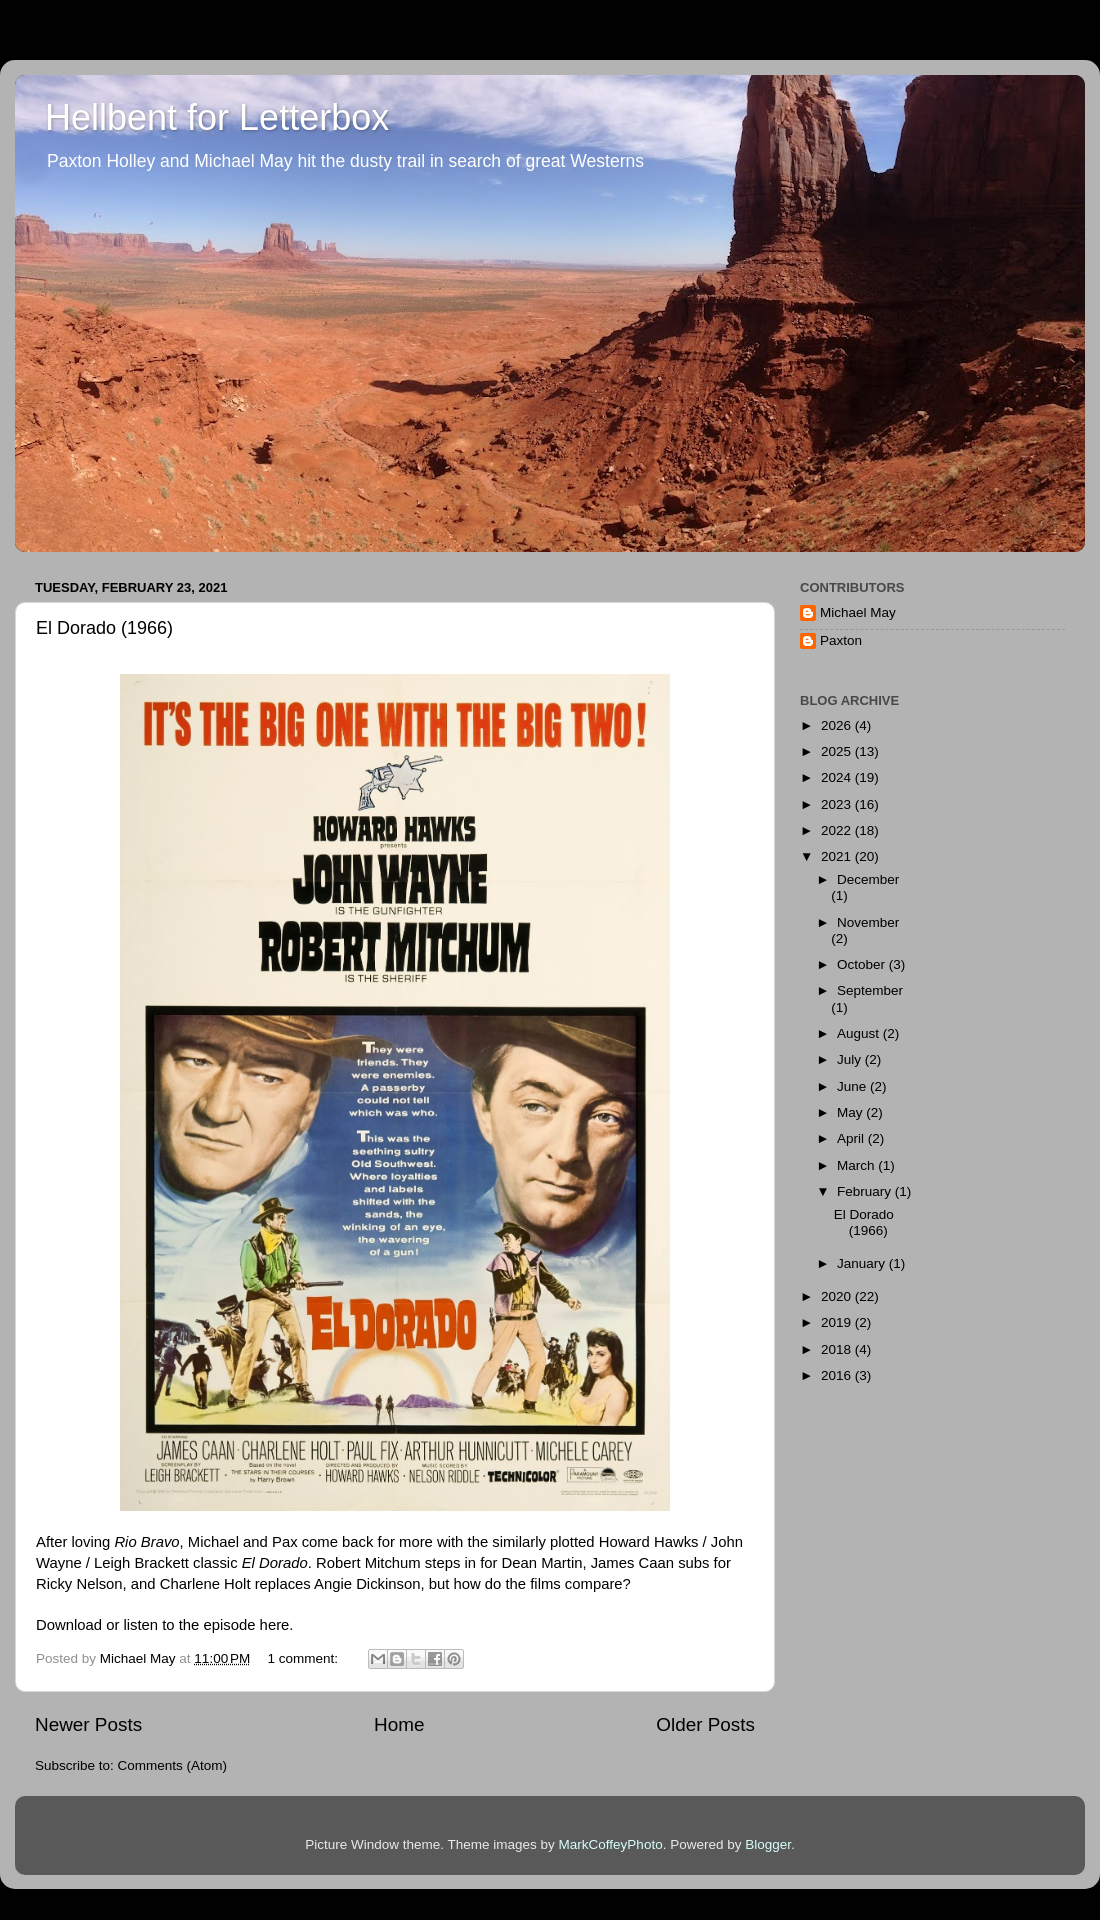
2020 (838, 1296)
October (863, 964)
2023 (838, 804)
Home (399, 1724)
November (868, 922)
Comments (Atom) (173, 1765)
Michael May (858, 612)
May (851, 1112)
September (870, 990)
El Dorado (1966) (104, 628)
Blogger (768, 1844)
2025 (838, 751)
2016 (838, 1375)
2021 (838, 856)
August (860, 1033)
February (866, 1191)
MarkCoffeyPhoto (611, 1844)
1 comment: (305, 1658)
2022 (838, 830)
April (852, 1138)
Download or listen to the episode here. (164, 1625)
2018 (838, 1349)
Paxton (841, 640)
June (853, 1086)
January (863, 1263)
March (857, 1165)
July (851, 1059)
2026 (838, 725)
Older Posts (705, 1724)
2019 (838, 1322)
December (868, 879)
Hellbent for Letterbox (217, 117)
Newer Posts (88, 1724)
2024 (838, 777)
